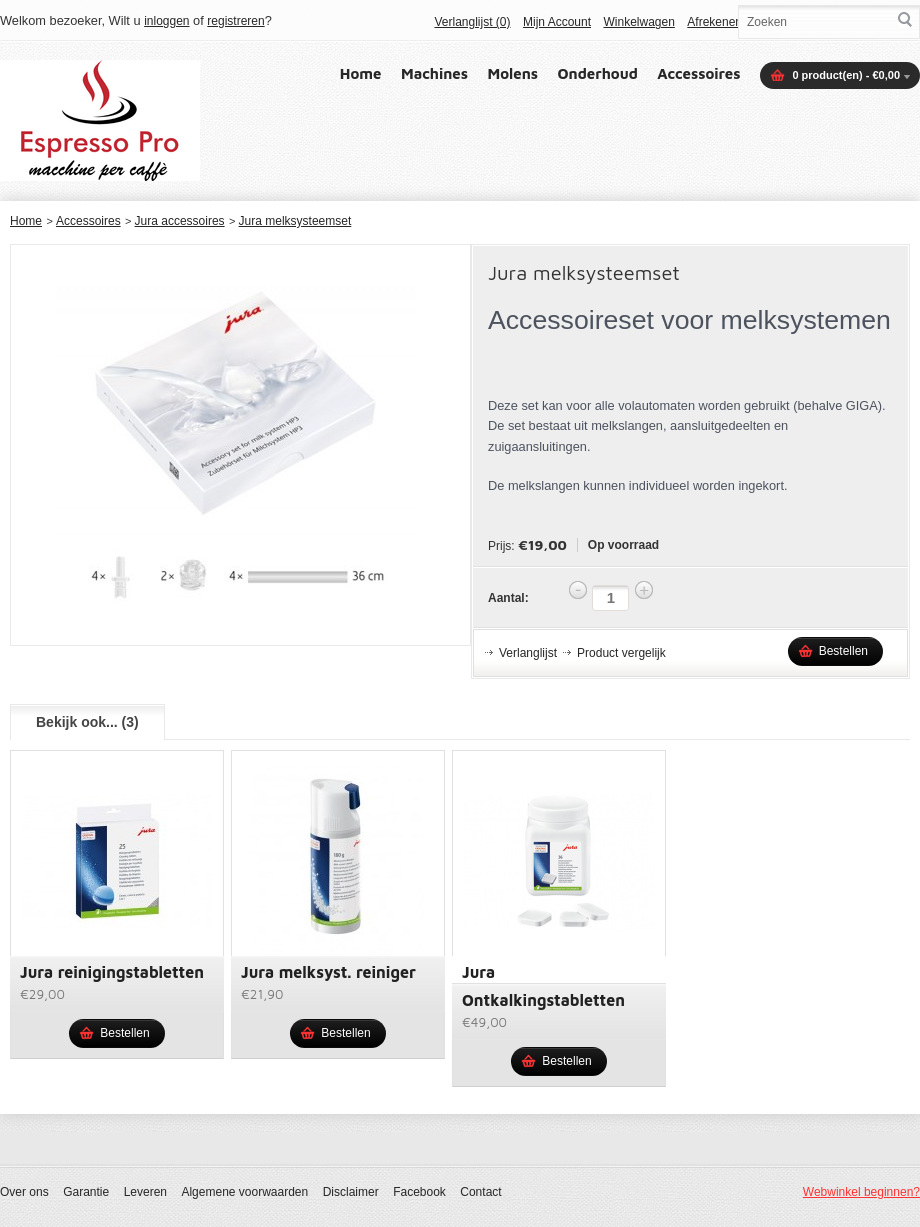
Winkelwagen (638, 22)
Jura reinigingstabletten (112, 972)
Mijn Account (557, 22)
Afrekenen (714, 22)
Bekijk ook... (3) (87, 722)
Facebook (419, 1192)
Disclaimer (351, 1192)
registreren (235, 21)
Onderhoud (598, 73)
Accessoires (698, 73)
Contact (480, 1192)
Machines (434, 73)
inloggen (166, 21)
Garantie (86, 1192)
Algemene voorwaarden (244, 1192)
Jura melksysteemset (295, 221)
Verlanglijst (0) (472, 22)
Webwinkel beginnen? (861, 1192)
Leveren (145, 1192)
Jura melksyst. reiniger (328, 972)
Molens (513, 73)
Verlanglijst (528, 653)
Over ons (24, 1192)
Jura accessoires (180, 221)
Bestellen (843, 651)
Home (361, 73)
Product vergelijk (621, 653)
